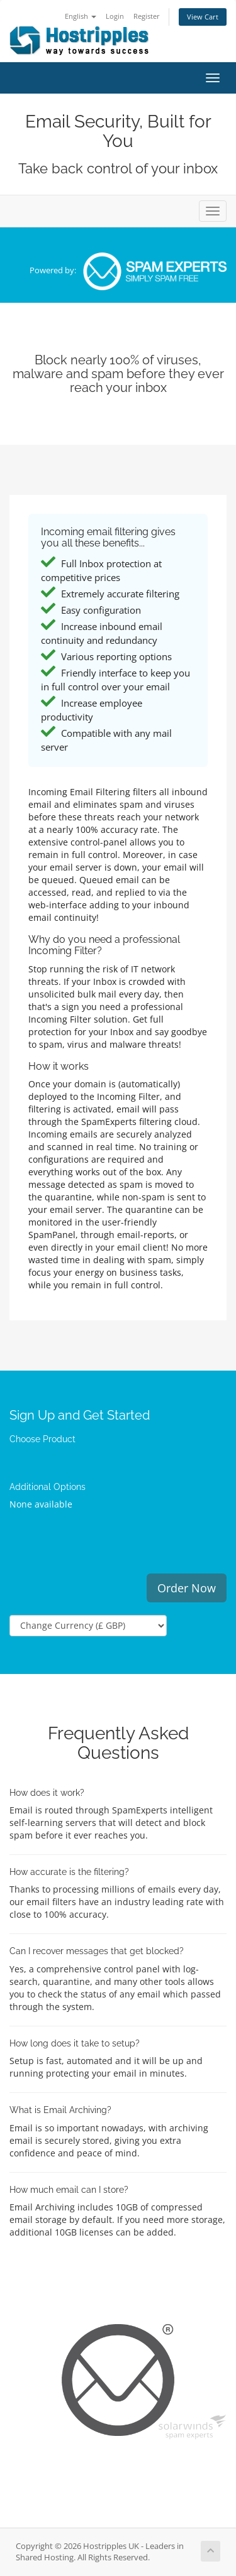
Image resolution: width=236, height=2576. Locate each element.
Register (146, 16)
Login (115, 16)
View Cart (202, 16)
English (80, 16)
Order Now (186, 1587)
